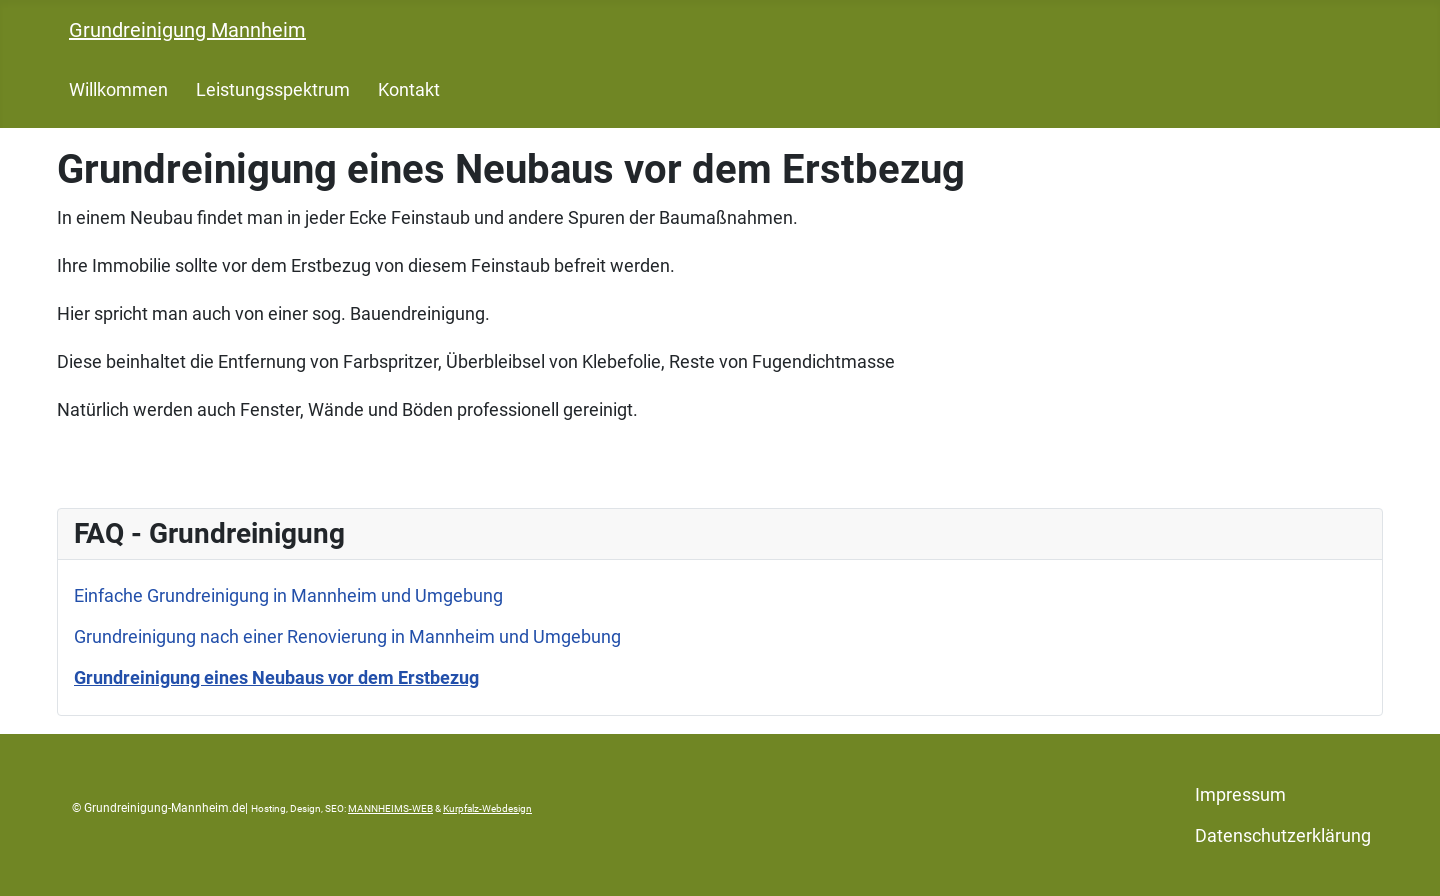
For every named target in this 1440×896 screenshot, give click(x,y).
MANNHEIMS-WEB (390, 808)
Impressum (1240, 794)
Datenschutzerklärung (1283, 835)
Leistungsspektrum (273, 89)
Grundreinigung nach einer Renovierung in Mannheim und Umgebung (347, 636)
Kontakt (409, 89)
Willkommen (118, 89)
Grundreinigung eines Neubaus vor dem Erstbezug (276, 677)
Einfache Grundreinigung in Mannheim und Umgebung (288, 595)
